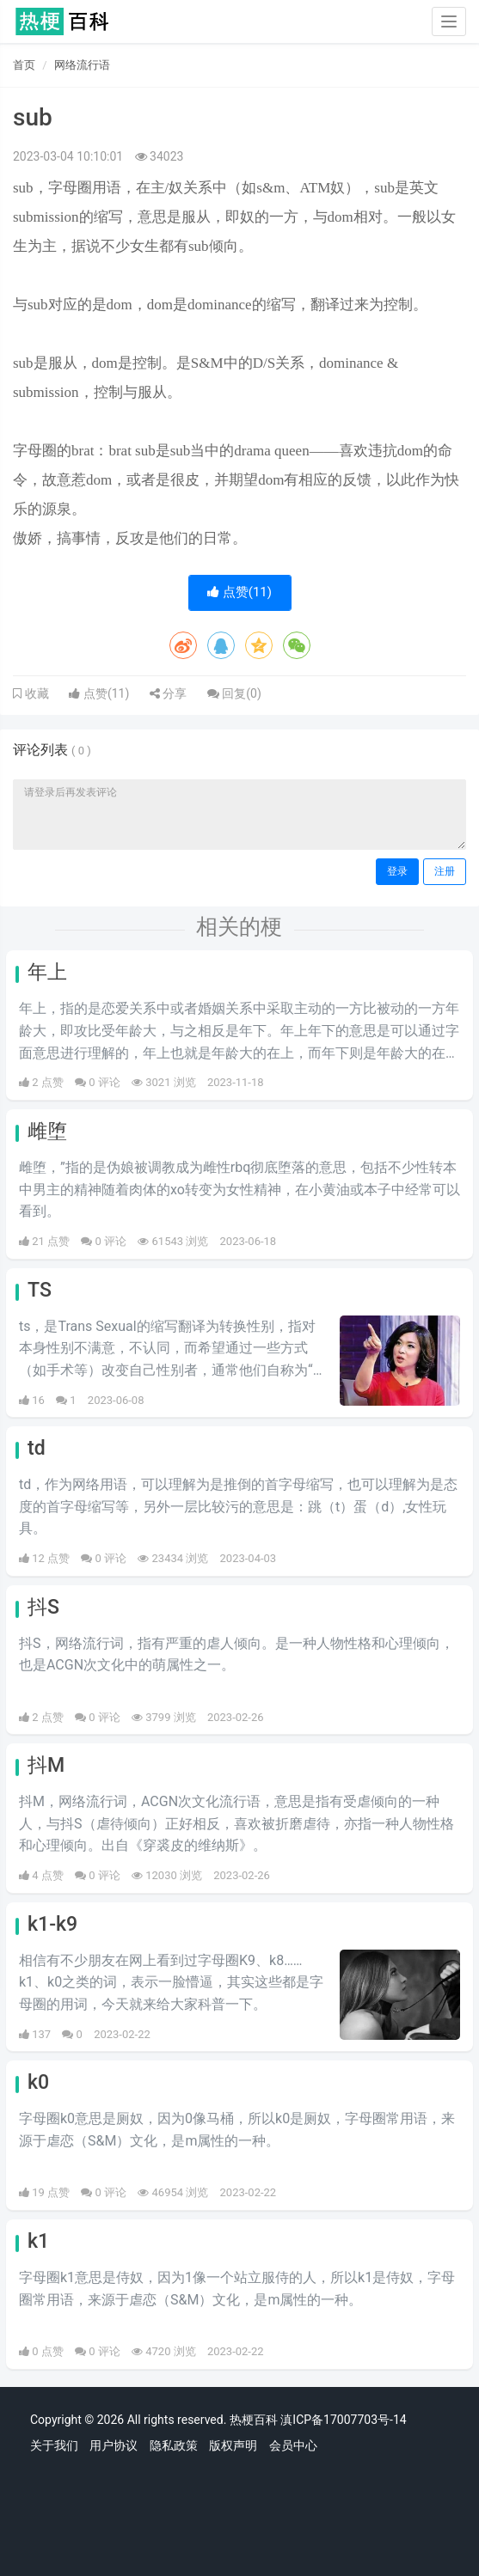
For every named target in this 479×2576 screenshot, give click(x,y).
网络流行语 (82, 64)
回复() (234, 693)
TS (40, 1290)
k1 (38, 2241)
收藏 (35, 693)
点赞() (239, 592)
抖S (43, 1607)
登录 (397, 871)
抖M (46, 1765)
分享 (168, 693)
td (37, 1448)
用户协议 (113, 2445)
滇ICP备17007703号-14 (343, 2419)
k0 (38, 2082)
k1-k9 (52, 1924)
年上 (47, 972)
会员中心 (293, 2445)
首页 (24, 64)
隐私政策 (174, 2445)
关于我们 (54, 2445)
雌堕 (47, 1131)
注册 (444, 871)
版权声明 (233, 2445)
